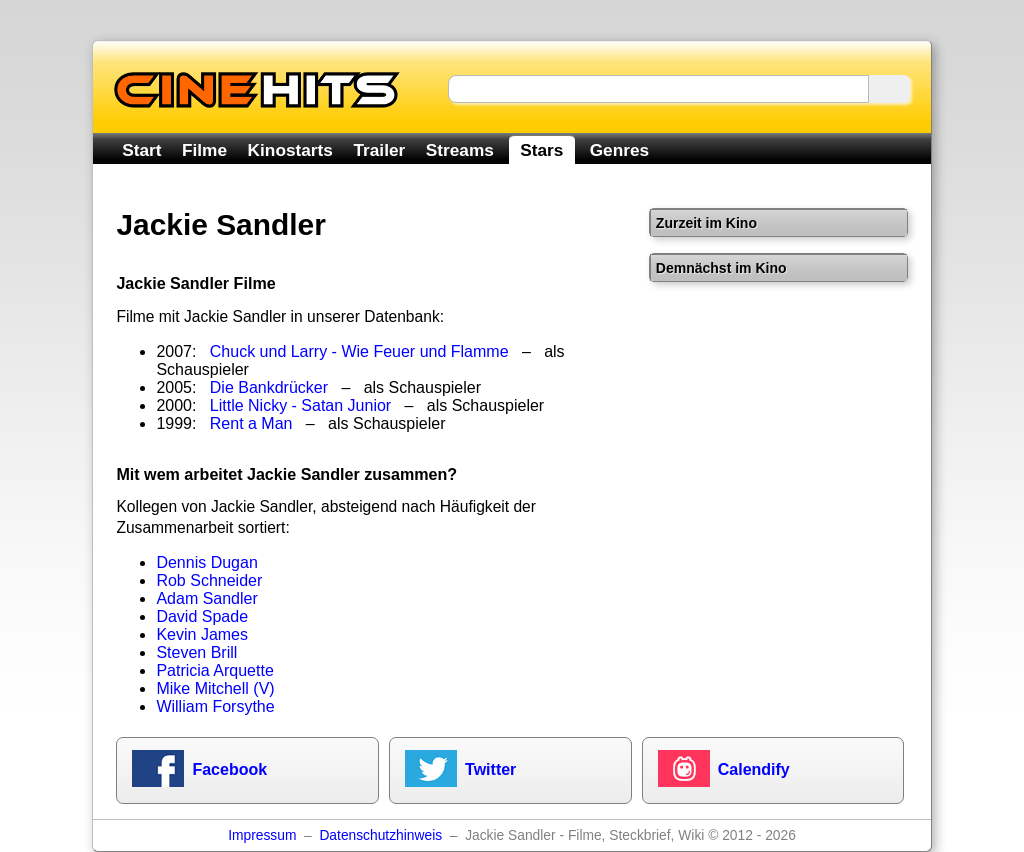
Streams (460, 150)
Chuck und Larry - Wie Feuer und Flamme (359, 351)
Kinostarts (290, 150)
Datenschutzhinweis (380, 835)
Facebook (229, 769)
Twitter (490, 769)
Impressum (262, 835)
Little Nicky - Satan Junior (300, 405)
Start (141, 150)
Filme (204, 150)
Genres (619, 150)
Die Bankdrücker (269, 387)
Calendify (754, 769)
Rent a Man (251, 423)
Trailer (379, 150)
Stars (541, 150)
